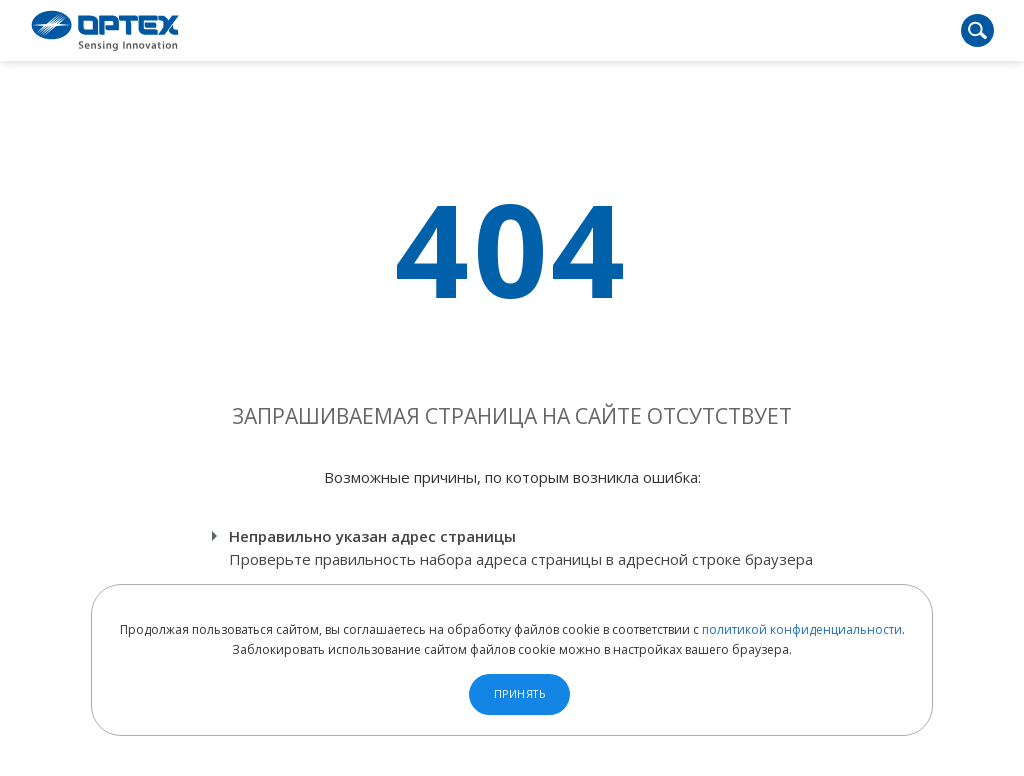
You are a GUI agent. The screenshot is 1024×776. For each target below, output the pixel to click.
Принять (520, 694)
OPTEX (105, 30)
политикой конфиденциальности (802, 629)
